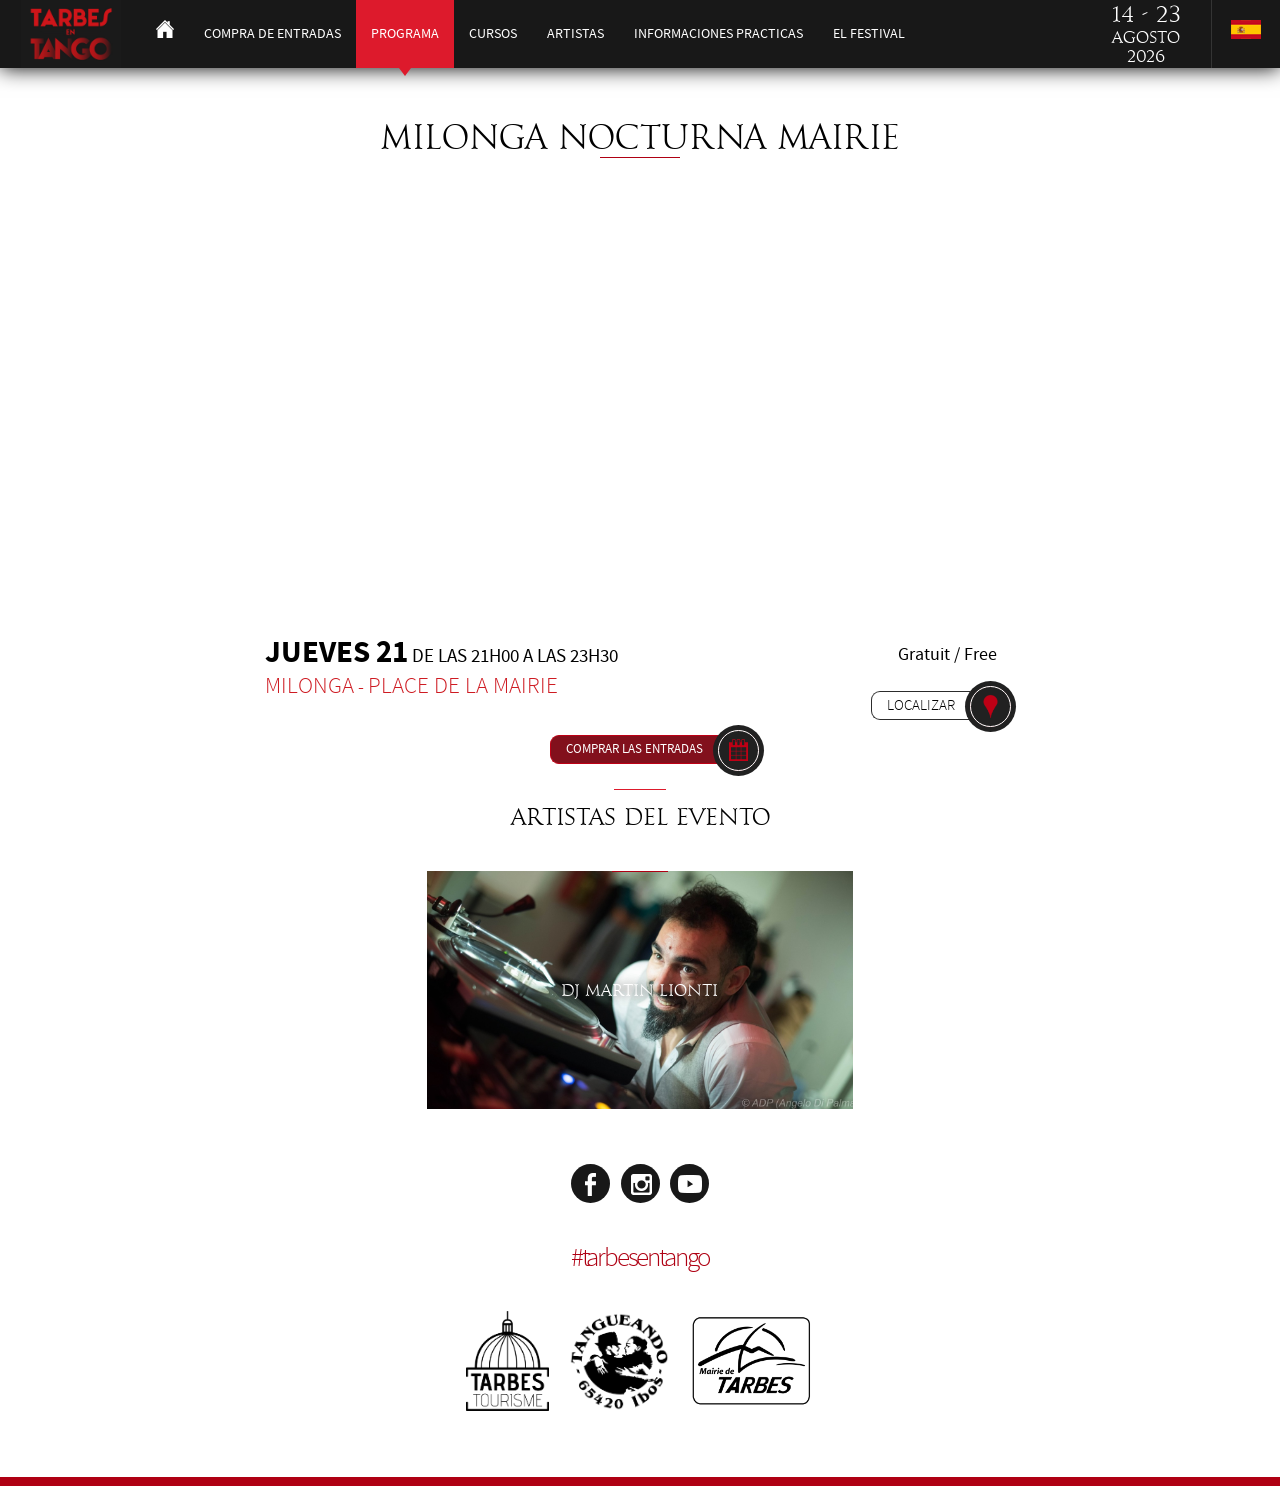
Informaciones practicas (718, 33)
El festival (869, 33)
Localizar (921, 705)
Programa (405, 33)
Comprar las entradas (634, 749)
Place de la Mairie (463, 685)
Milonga (309, 685)
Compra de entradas (272, 33)
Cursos (493, 33)
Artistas (575, 33)
